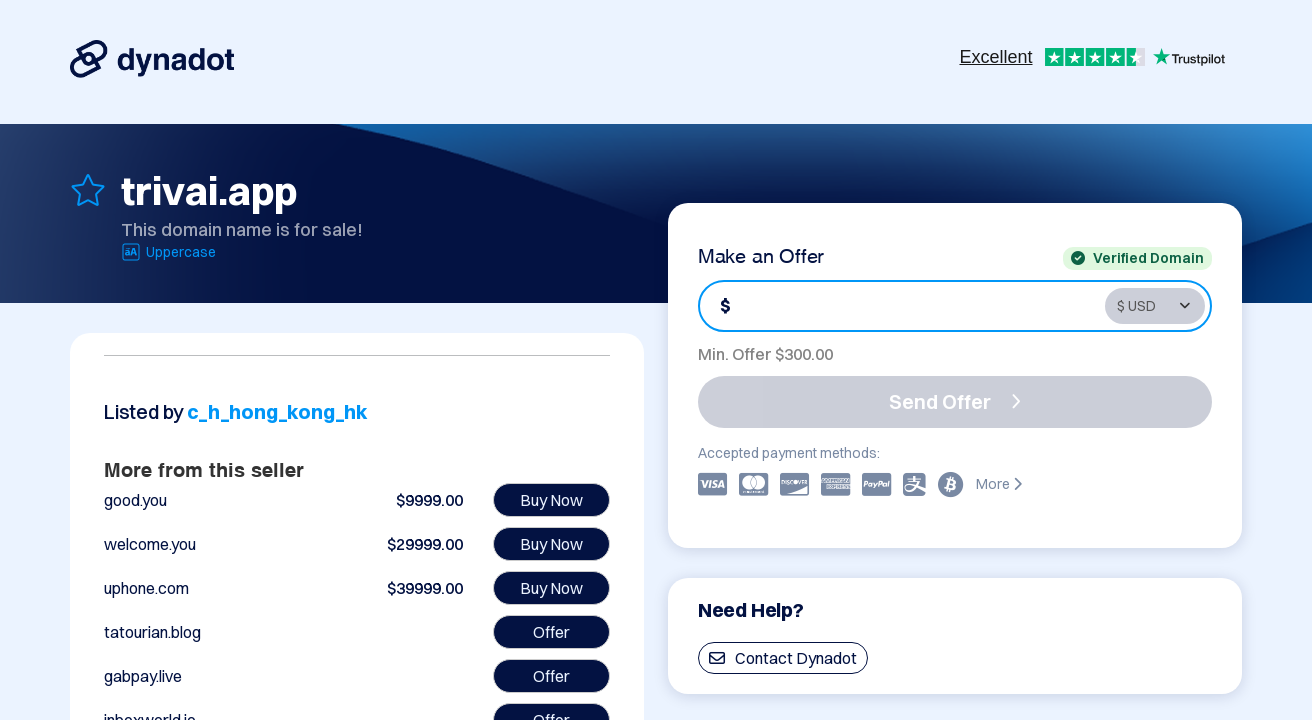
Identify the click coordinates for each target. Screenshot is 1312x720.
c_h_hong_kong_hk (277, 411)
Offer (551, 632)
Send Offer (955, 401)
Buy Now (551, 500)
